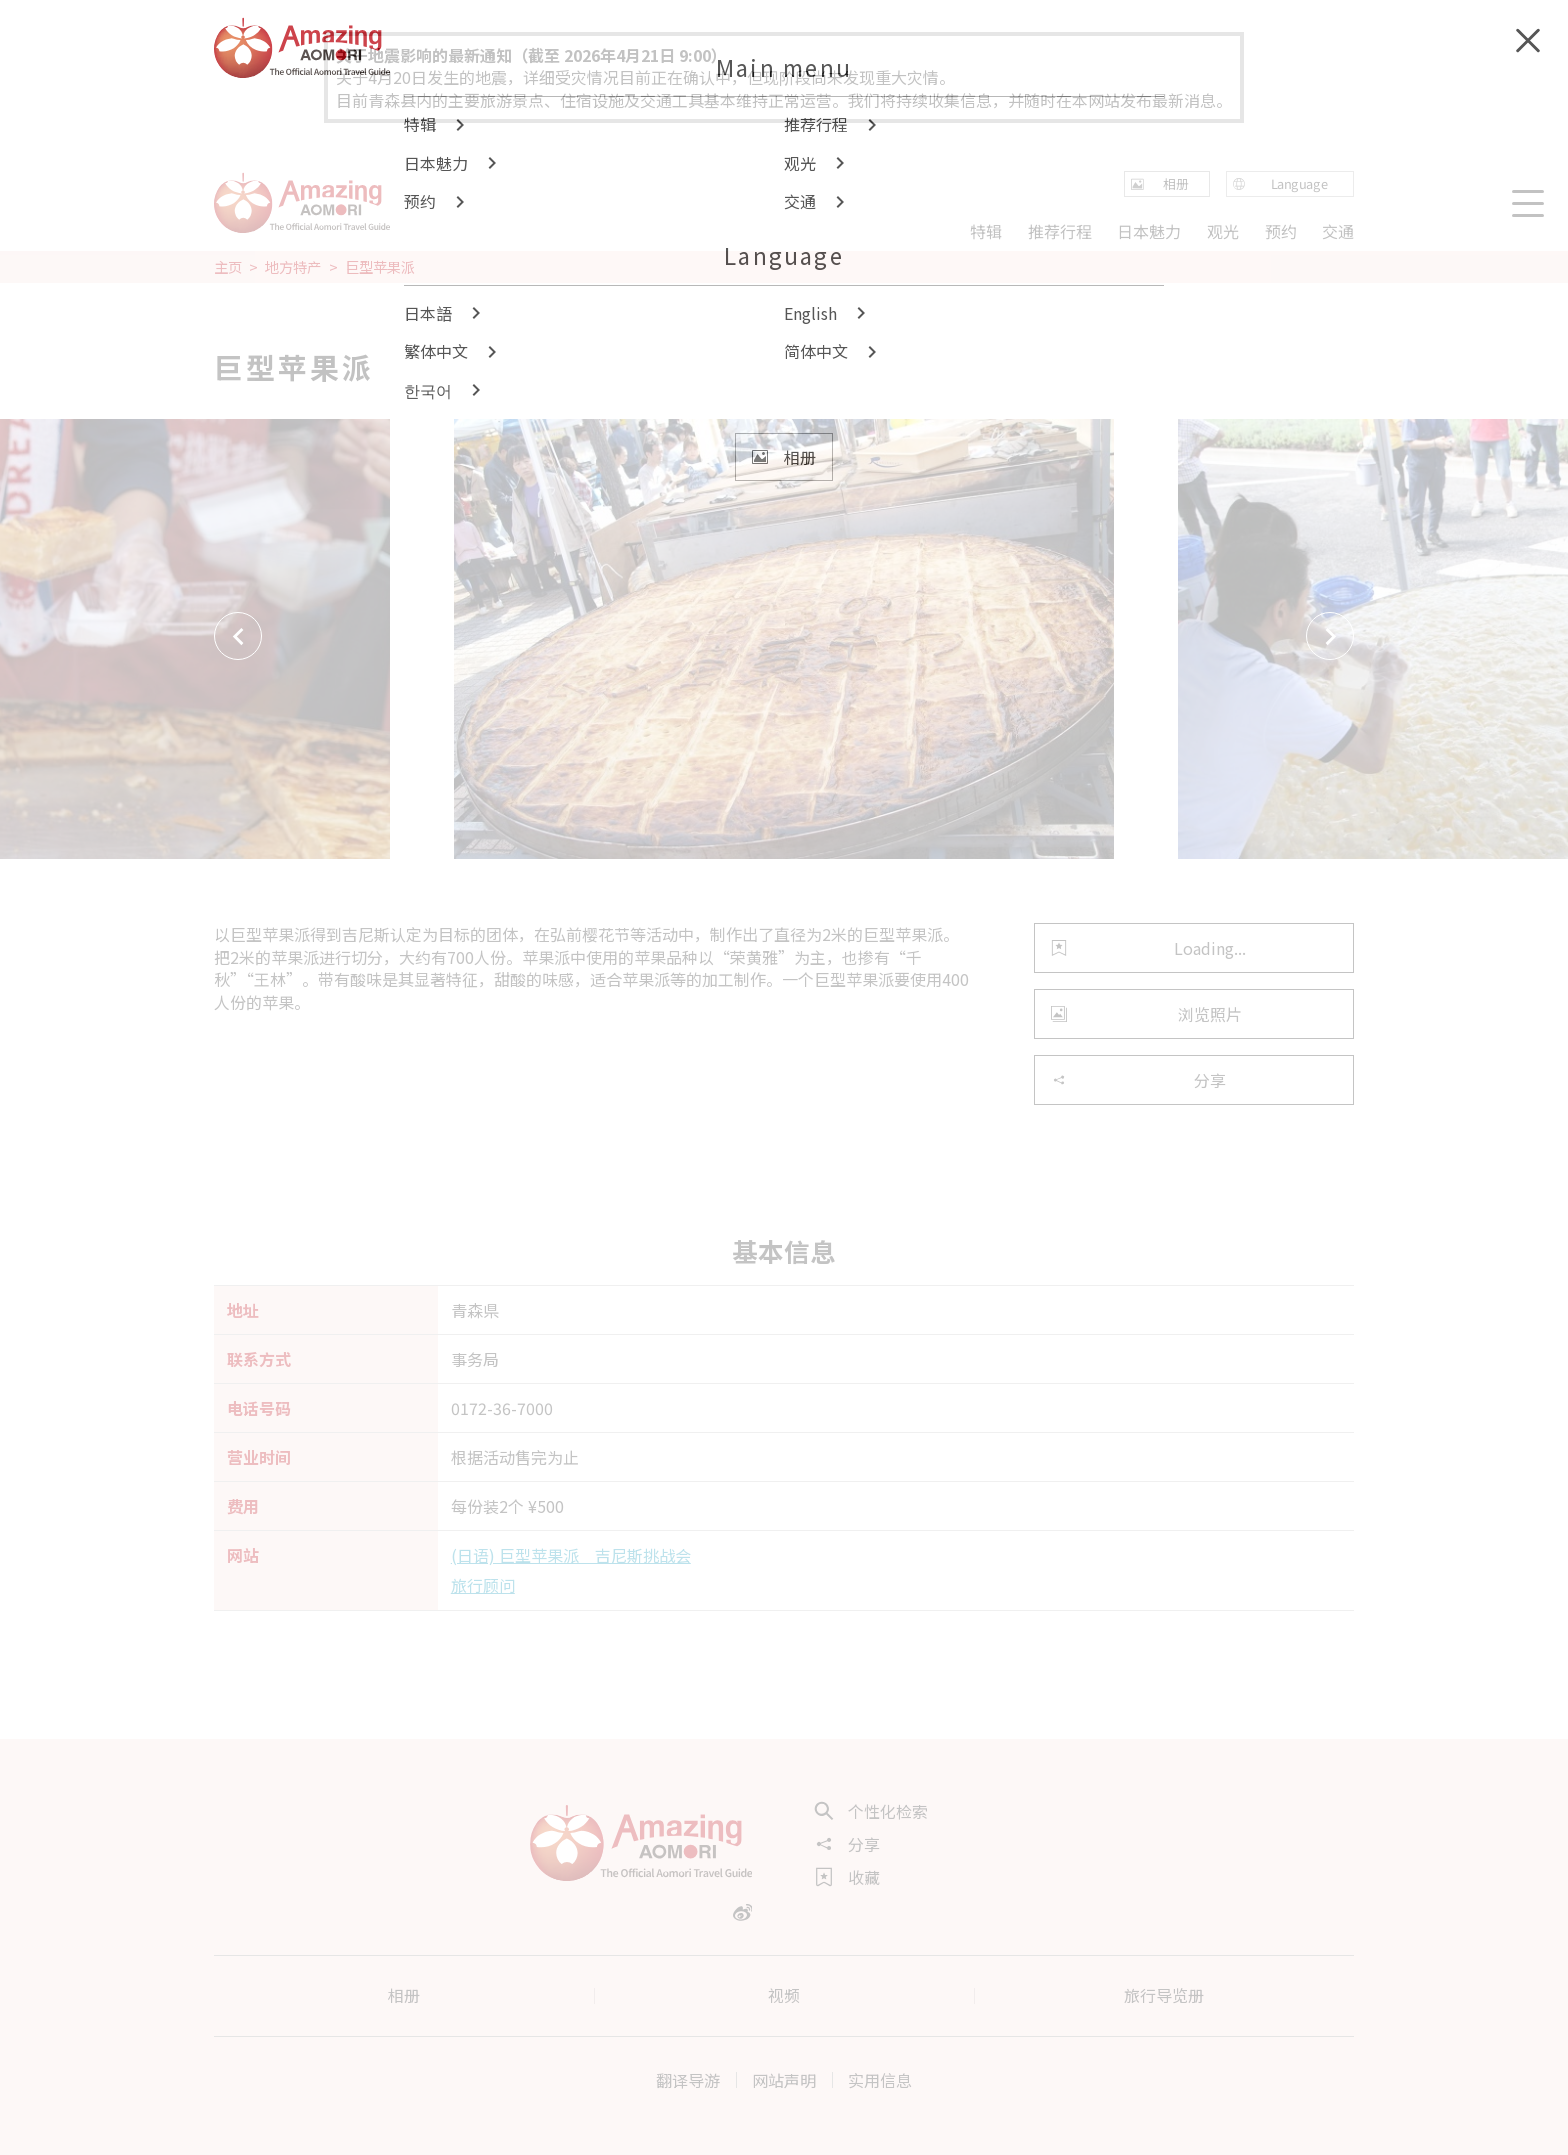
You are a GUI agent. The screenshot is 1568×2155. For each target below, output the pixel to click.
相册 (404, 1995)
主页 (228, 267)
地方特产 (293, 267)
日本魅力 (1149, 230)
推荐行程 (1060, 230)
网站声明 (784, 2080)
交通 (1338, 230)
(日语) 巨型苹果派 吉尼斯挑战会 (571, 1555)
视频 (784, 1995)
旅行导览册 (1164, 1995)
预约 (1280, 230)
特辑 (986, 230)
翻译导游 (688, 2080)
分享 (1138, 1080)
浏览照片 (1146, 1014)
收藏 (848, 1877)
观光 (1223, 230)
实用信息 (880, 2080)
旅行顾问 (483, 1585)
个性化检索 (872, 1811)
